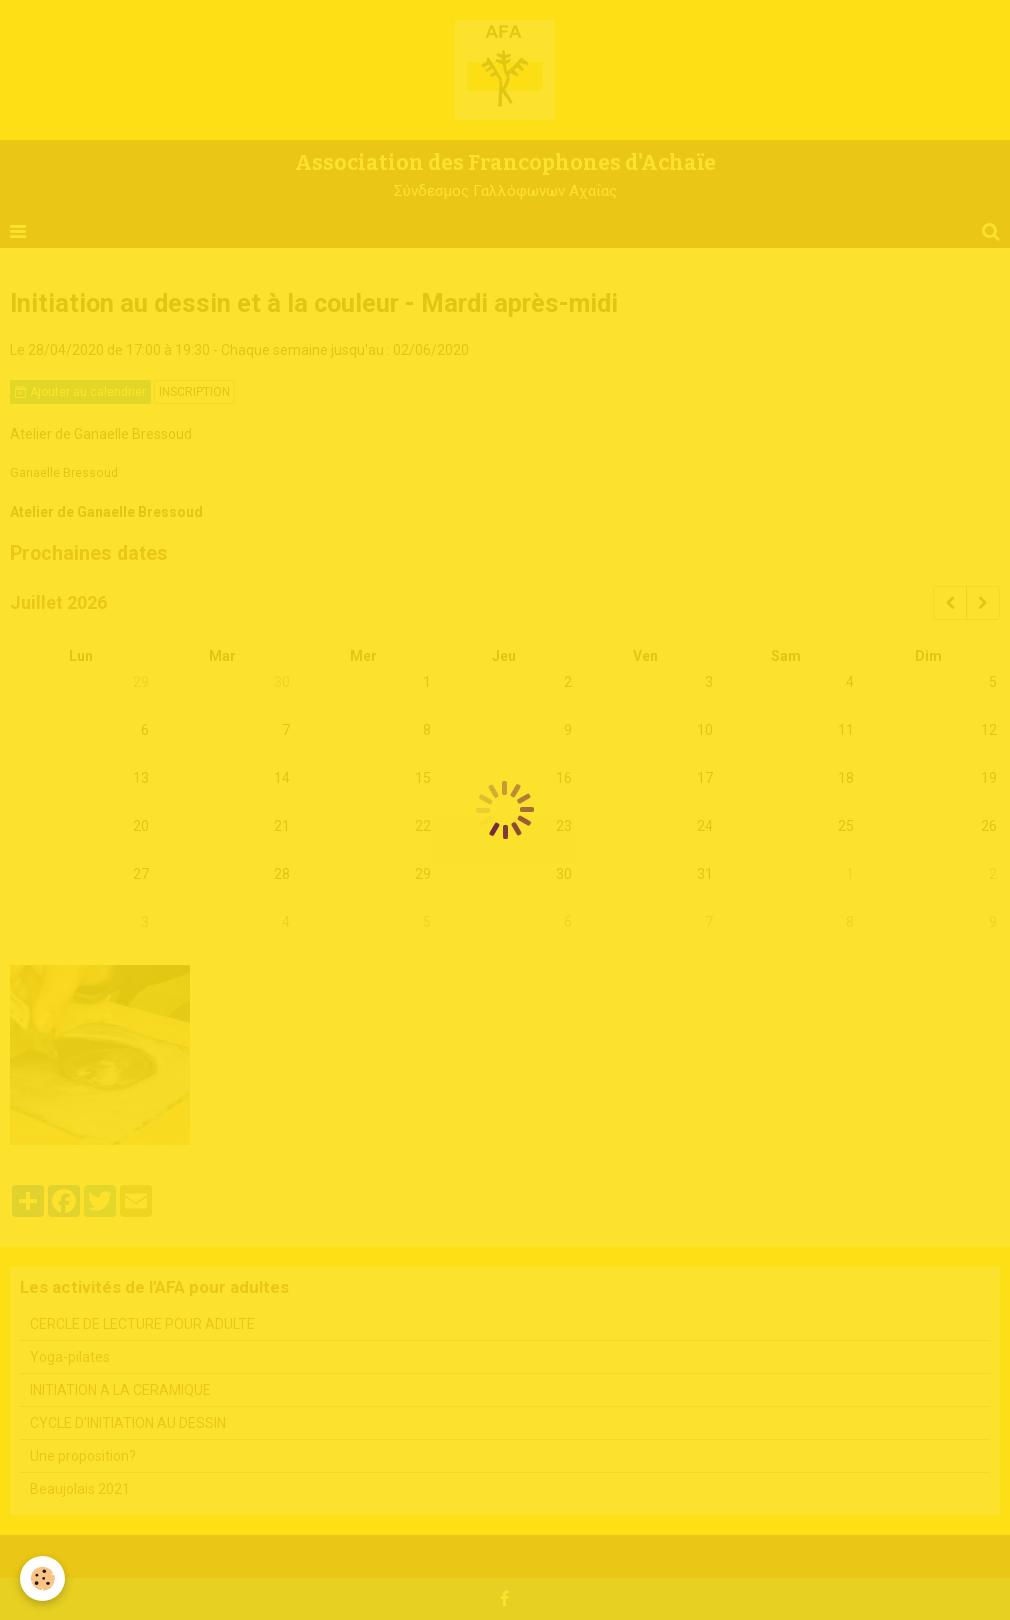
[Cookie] (42, 1578)
